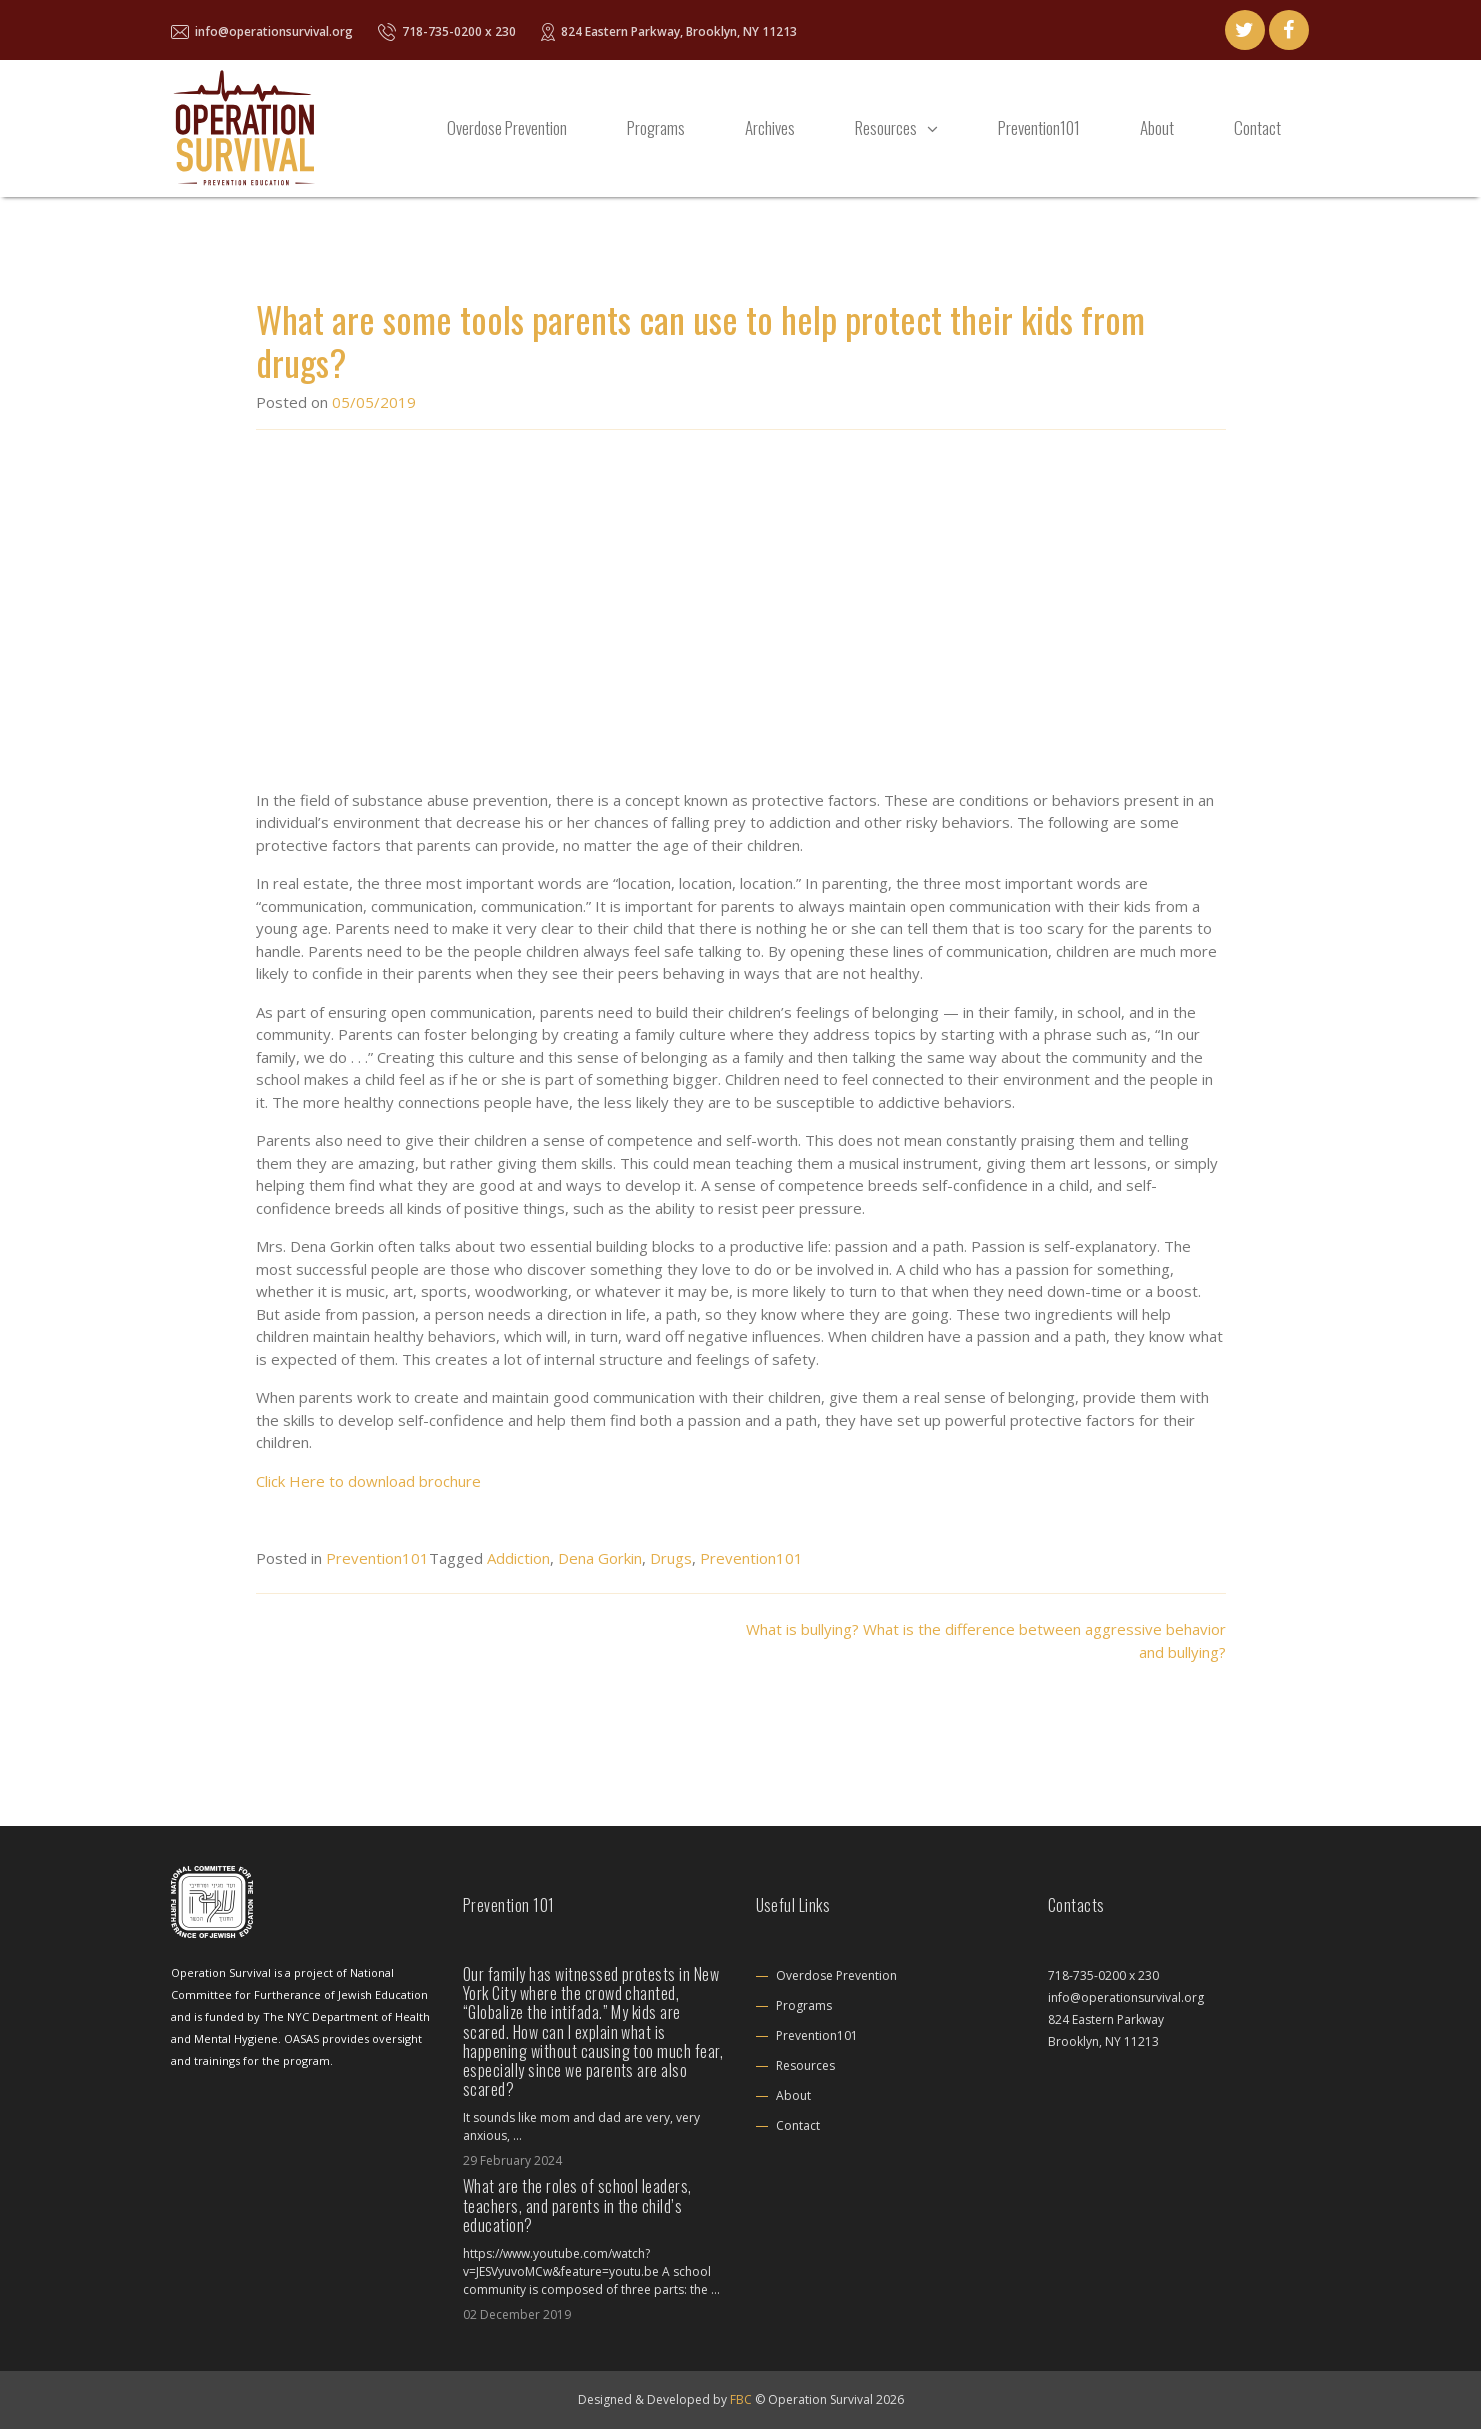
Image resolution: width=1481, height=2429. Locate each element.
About (1157, 127)
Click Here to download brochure (368, 1481)
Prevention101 (1039, 127)
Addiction (518, 1558)
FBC (741, 2399)
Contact (1257, 127)
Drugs (671, 1558)
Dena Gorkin (600, 1558)
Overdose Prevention (507, 127)
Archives (770, 127)
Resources (886, 127)
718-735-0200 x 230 (447, 31)
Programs (656, 127)
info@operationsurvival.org (262, 31)
